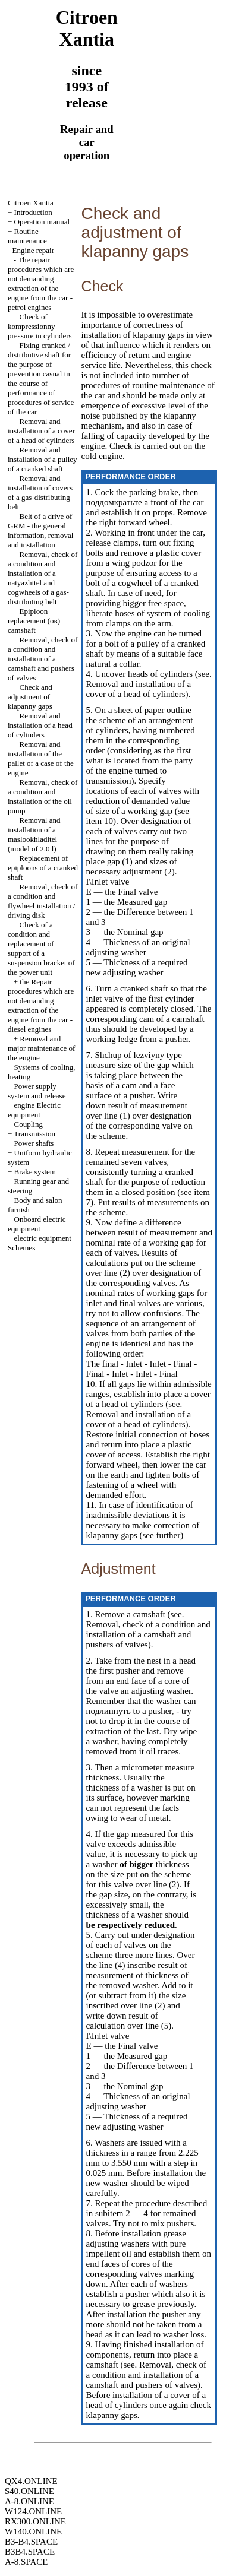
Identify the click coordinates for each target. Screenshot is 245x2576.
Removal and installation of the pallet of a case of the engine (41, 758)
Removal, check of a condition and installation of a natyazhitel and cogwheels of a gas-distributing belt (42, 578)
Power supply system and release (36, 1091)
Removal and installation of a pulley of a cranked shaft (42, 459)
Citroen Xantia (31, 202)
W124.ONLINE (33, 2511)
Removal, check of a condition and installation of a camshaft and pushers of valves (42, 658)
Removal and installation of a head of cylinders (40, 725)
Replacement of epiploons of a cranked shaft (43, 868)
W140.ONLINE (33, 2531)
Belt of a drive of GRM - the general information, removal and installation (40, 530)
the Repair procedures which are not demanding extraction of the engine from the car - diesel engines (41, 1005)
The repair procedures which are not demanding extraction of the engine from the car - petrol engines (41, 283)
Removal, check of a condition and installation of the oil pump (42, 796)
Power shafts (34, 1143)
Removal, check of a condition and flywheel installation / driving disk (42, 901)
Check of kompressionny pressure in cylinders (40, 326)
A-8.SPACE (26, 2562)
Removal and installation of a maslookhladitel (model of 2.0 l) (34, 834)
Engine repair (33, 250)
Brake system (35, 1171)
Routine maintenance (27, 236)
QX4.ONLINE (31, 2481)
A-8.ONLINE (29, 2501)
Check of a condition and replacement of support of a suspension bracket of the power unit (41, 948)
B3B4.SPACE (30, 2551)
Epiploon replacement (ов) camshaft (34, 621)
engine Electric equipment (34, 1110)
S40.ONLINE (29, 2491)
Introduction (33, 212)
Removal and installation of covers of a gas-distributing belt (40, 492)
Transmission (34, 1133)
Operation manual (42, 221)
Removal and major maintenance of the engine (41, 1048)
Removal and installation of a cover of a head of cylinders (41, 431)
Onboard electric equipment (37, 1224)
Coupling (28, 1124)
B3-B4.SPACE (31, 2541)
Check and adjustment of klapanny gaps (30, 697)
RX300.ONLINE (35, 2521)
